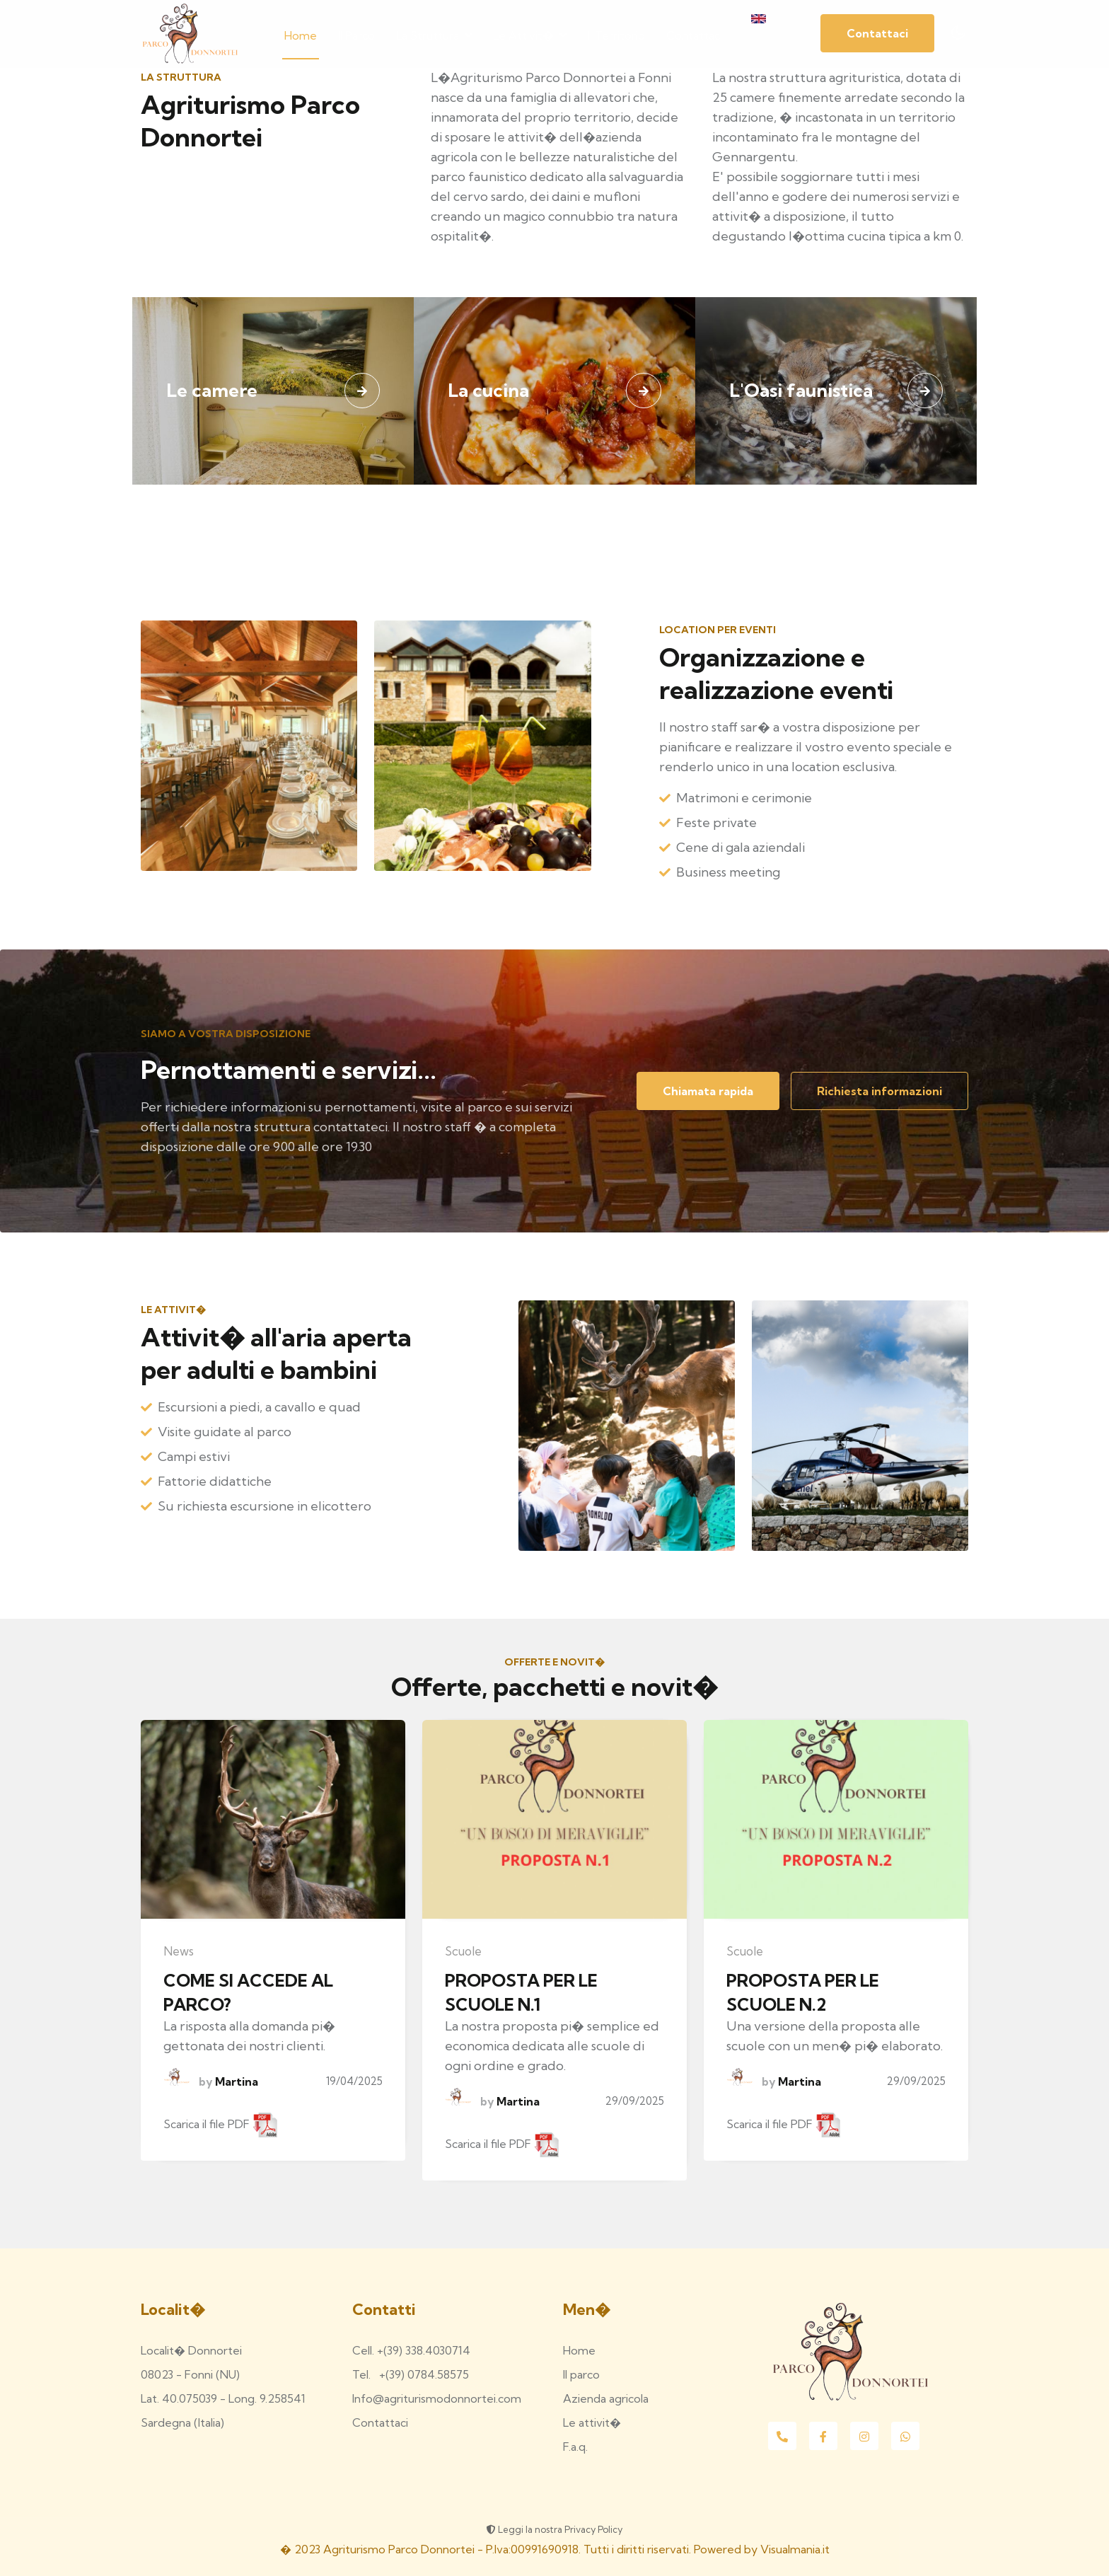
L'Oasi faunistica (801, 390)
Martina (235, 2081)
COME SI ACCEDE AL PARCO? (248, 1992)
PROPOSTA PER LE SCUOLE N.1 (521, 1992)
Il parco (356, 35)
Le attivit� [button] (530, 35)
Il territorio (616, 35)
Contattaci (694, 35)
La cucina (488, 390)
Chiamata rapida (708, 1091)
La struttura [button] (434, 35)
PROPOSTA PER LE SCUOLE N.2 (802, 1992)
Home (300, 35)
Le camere (211, 390)
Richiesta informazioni (879, 1091)
